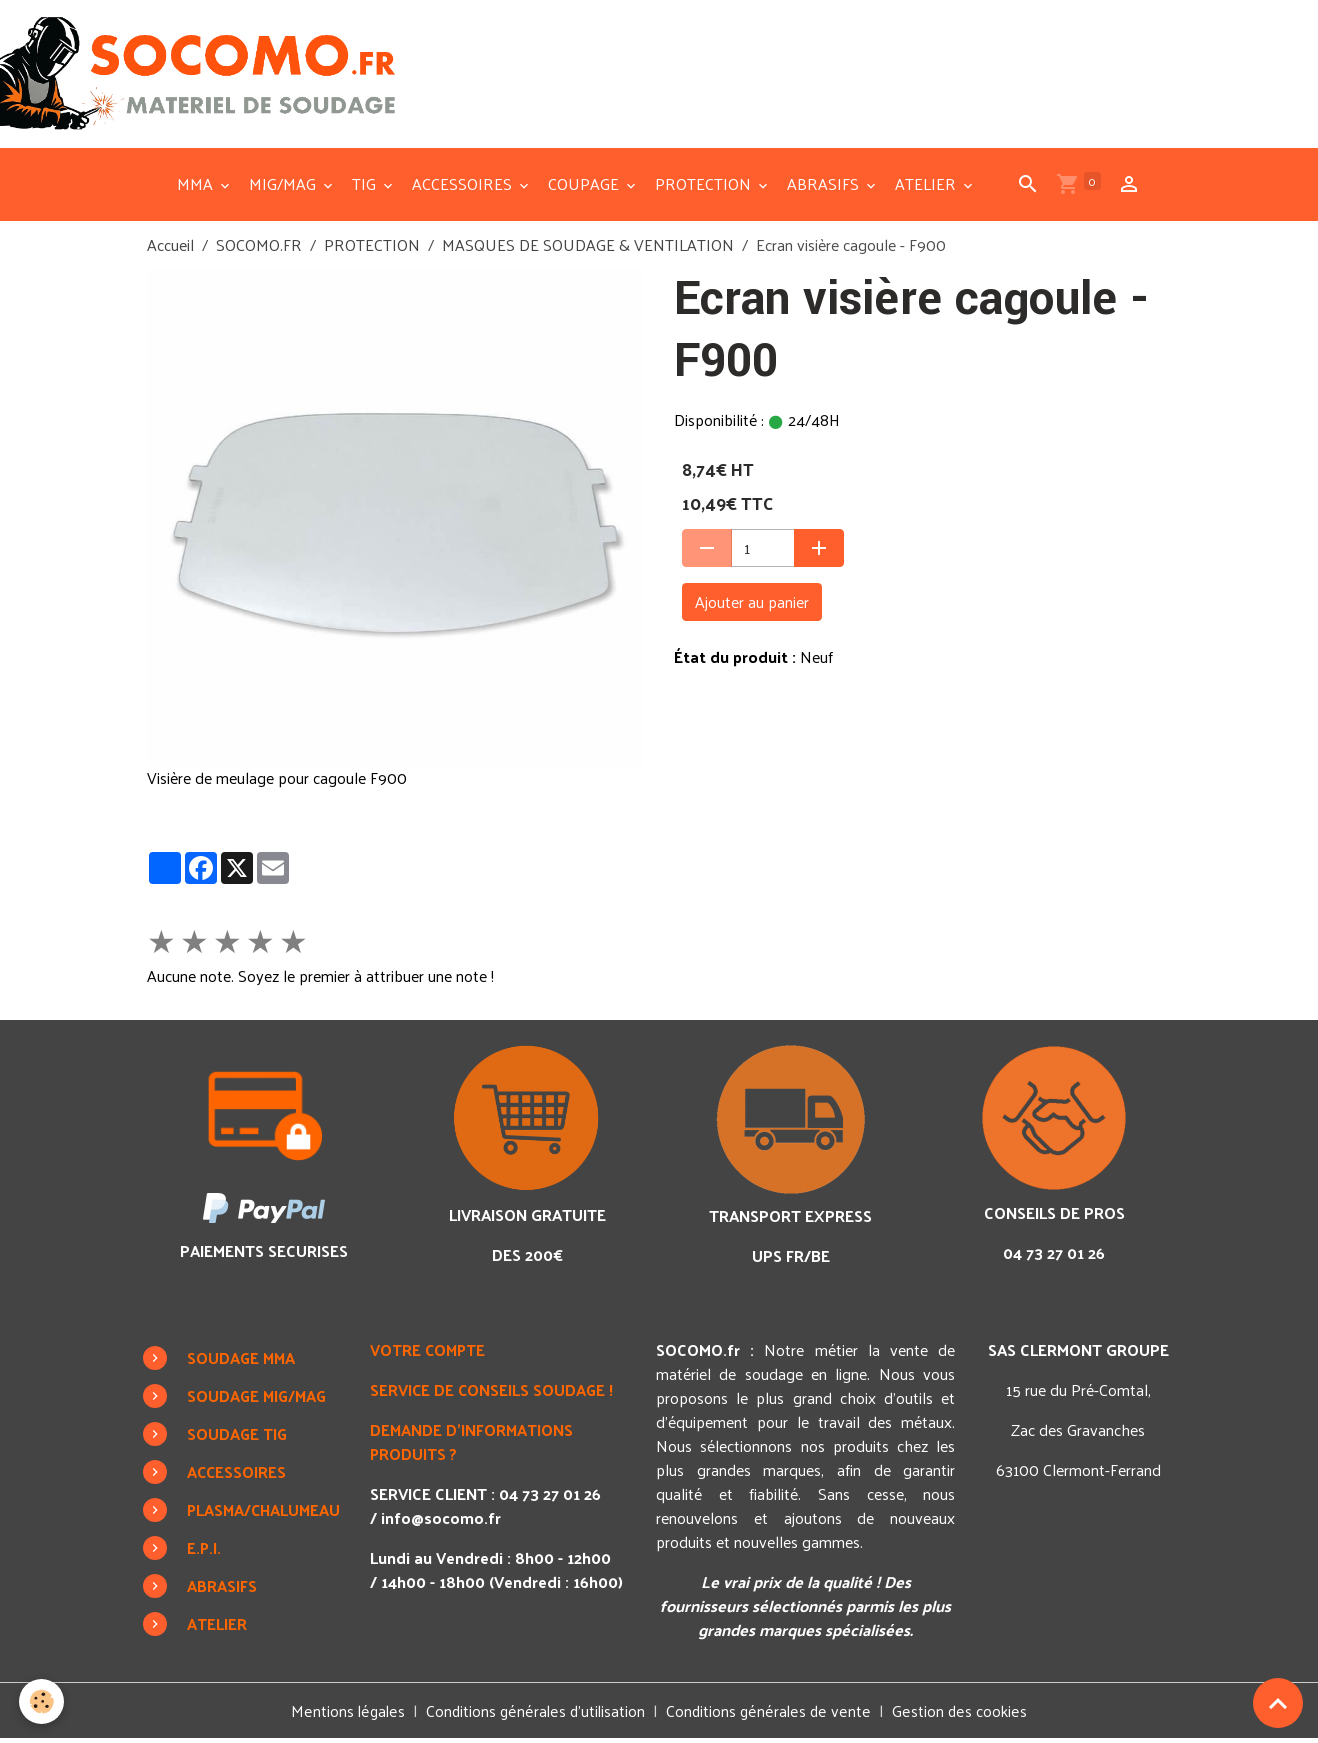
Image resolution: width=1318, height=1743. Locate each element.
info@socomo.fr (445, 1521)
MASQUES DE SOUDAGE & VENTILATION (588, 248)
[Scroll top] (1278, 1703)
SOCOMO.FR (259, 248)
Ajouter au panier (752, 605)
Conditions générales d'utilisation (537, 1714)
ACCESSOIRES (464, 187)
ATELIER (927, 187)
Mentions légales (349, 1714)
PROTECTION (705, 187)
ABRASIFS (825, 187)
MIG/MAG (284, 187)
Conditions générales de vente (770, 1714)
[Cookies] (42, 1701)
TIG (366, 187)
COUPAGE (585, 187)
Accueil (170, 248)
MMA (197, 187)
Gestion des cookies (960, 1715)
